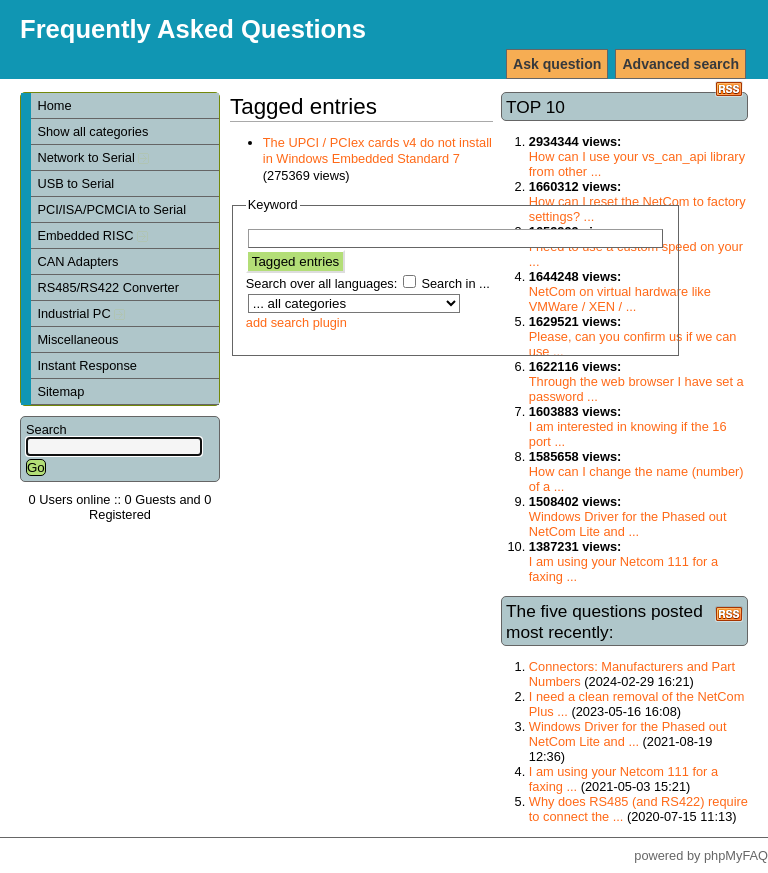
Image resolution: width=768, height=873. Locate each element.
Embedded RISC (92, 235)
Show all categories (92, 131)
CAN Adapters (77, 261)
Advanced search (680, 64)
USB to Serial (75, 183)
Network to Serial (93, 157)
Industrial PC (81, 313)
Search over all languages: (322, 283)
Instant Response (87, 365)
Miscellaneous (77, 339)
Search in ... (455, 283)
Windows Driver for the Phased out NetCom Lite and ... (628, 524)
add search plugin (296, 322)
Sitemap (60, 391)
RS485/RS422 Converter (108, 287)
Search (46, 429)
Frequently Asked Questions (193, 29)
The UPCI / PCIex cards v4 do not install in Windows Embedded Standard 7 (377, 151)
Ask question (557, 64)
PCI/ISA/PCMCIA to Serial (111, 209)
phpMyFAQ (736, 855)
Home (54, 105)
